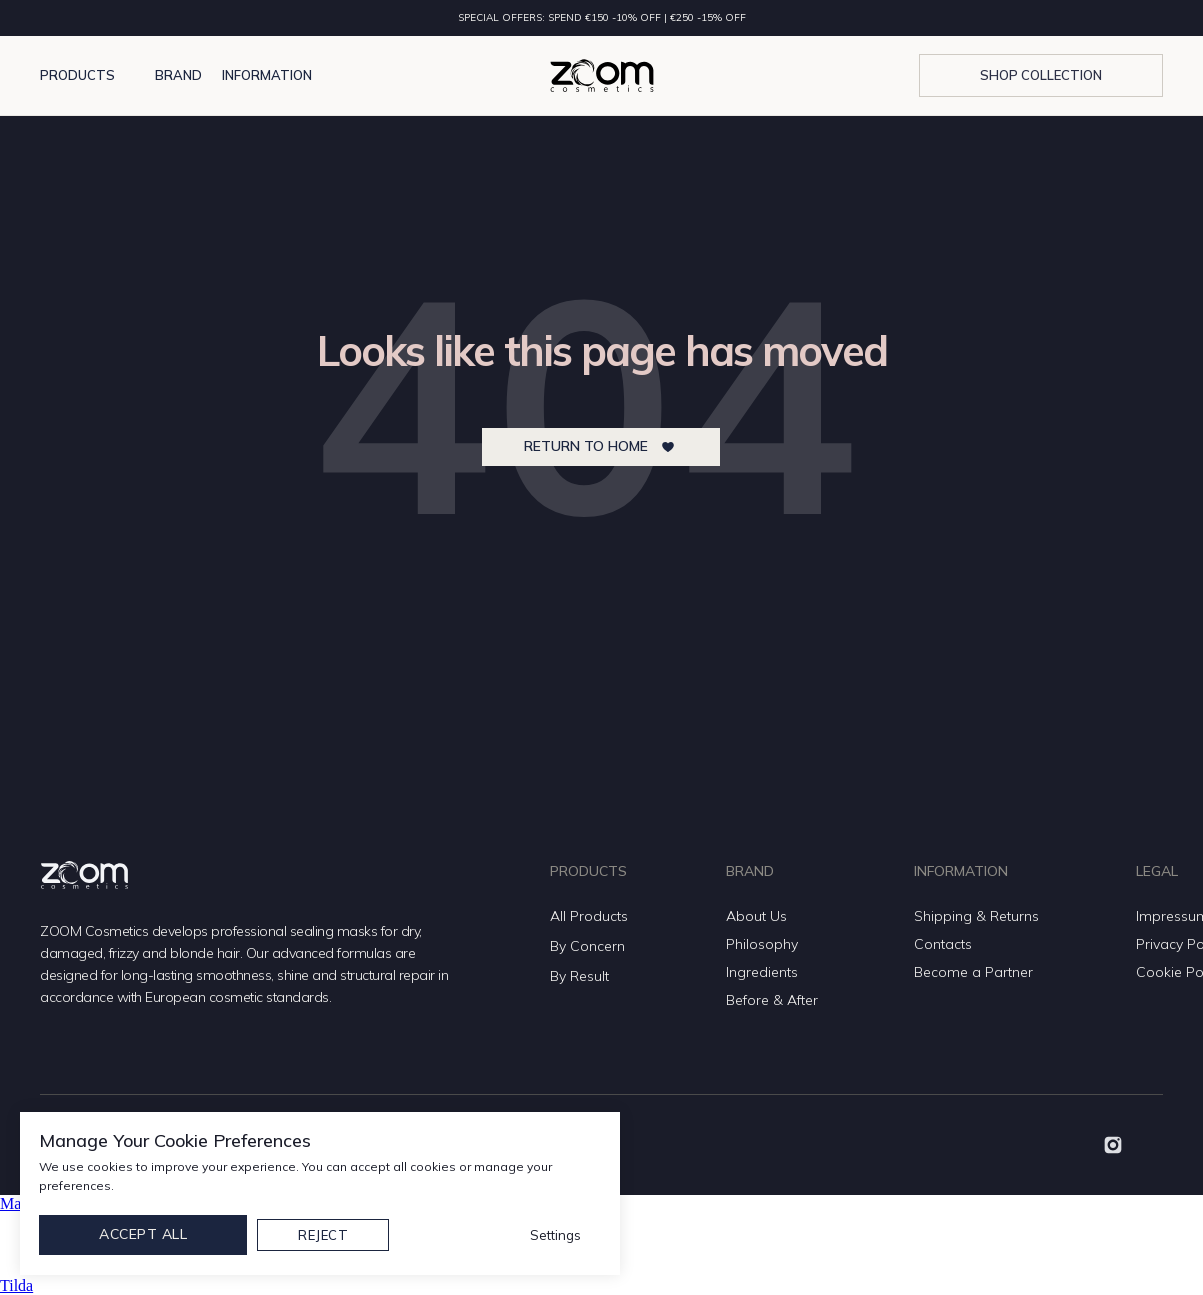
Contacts (943, 944)
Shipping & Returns (976, 916)
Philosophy (762, 944)
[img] (1113, 1145)
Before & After (772, 1000)
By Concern (587, 946)
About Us (756, 916)
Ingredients (762, 972)
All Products (589, 916)
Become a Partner (973, 972)
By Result (579, 976)
